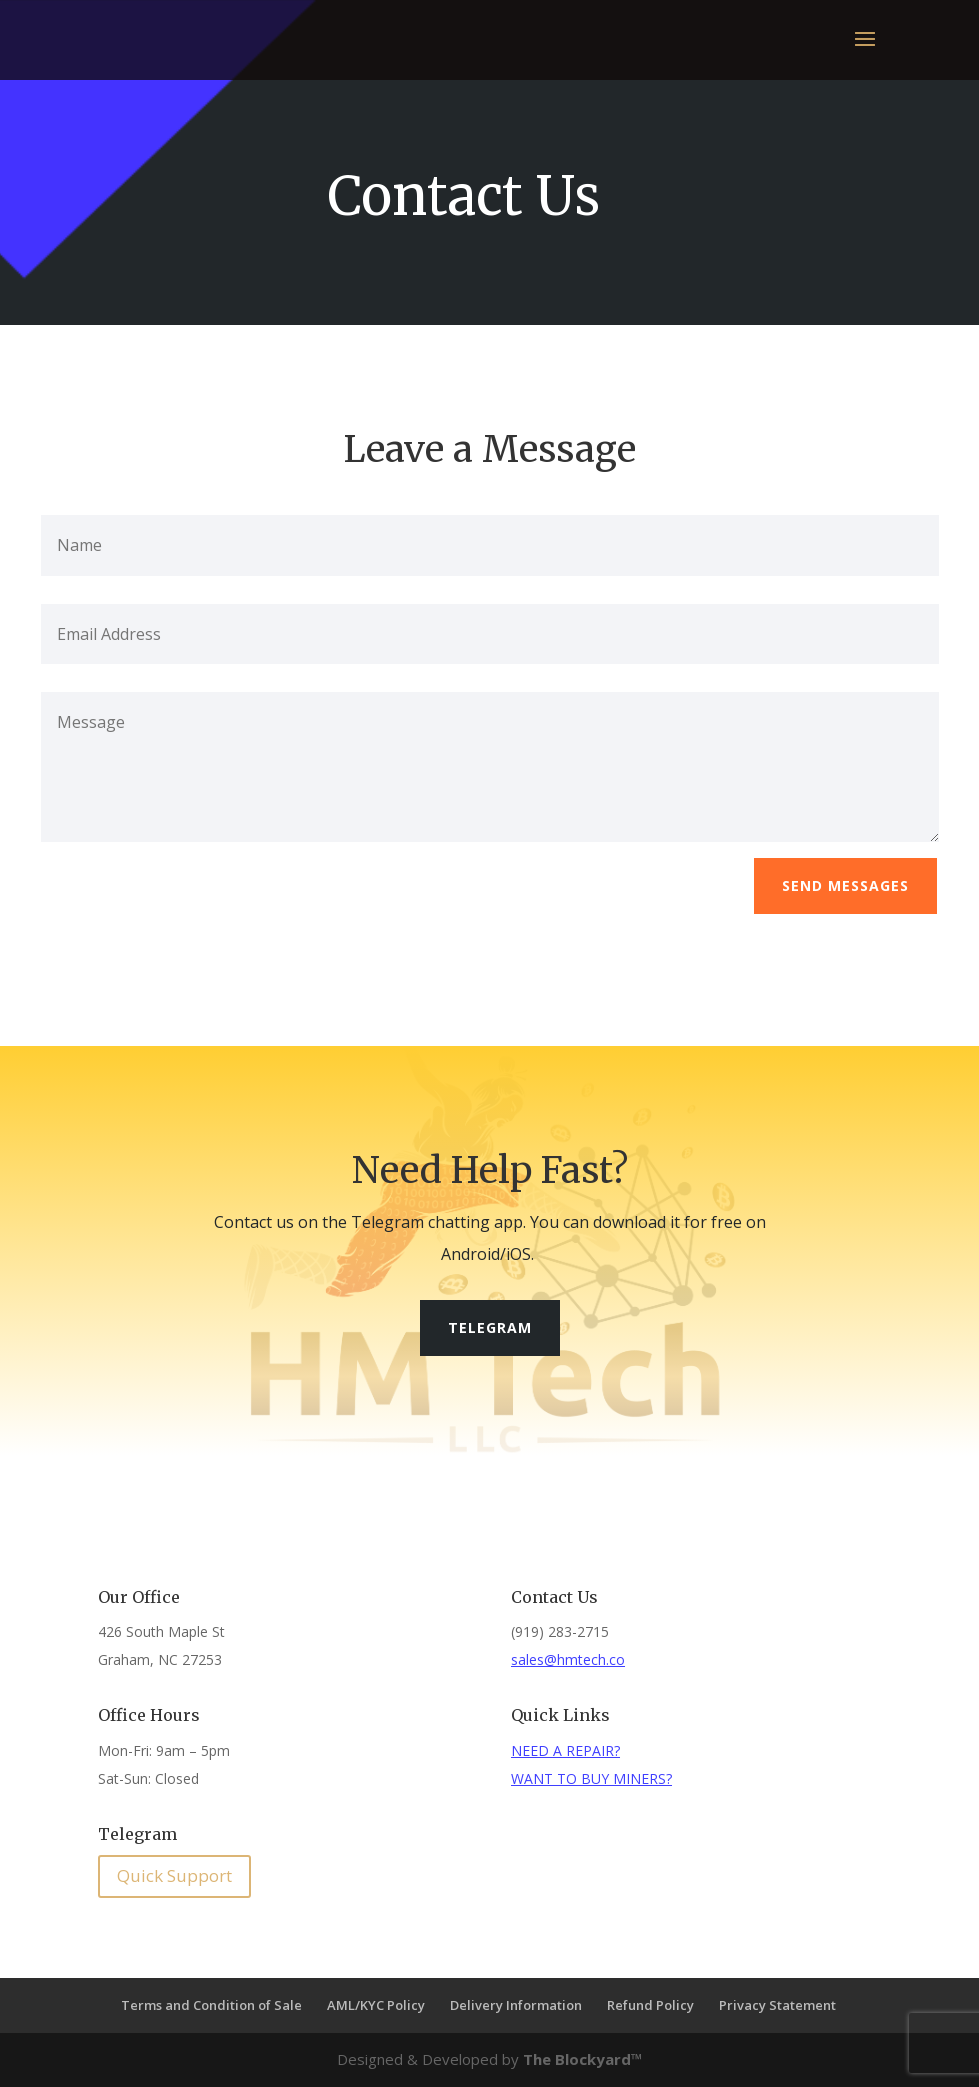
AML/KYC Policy (376, 2005)
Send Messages (845, 885)
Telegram (490, 1327)
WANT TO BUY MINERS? (591, 1778)
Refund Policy (650, 2005)
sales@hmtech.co (568, 1659)
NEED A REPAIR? (565, 1750)
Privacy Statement (777, 2005)
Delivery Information (516, 2005)
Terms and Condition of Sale (211, 2005)
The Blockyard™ (583, 2059)
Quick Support (174, 1875)
